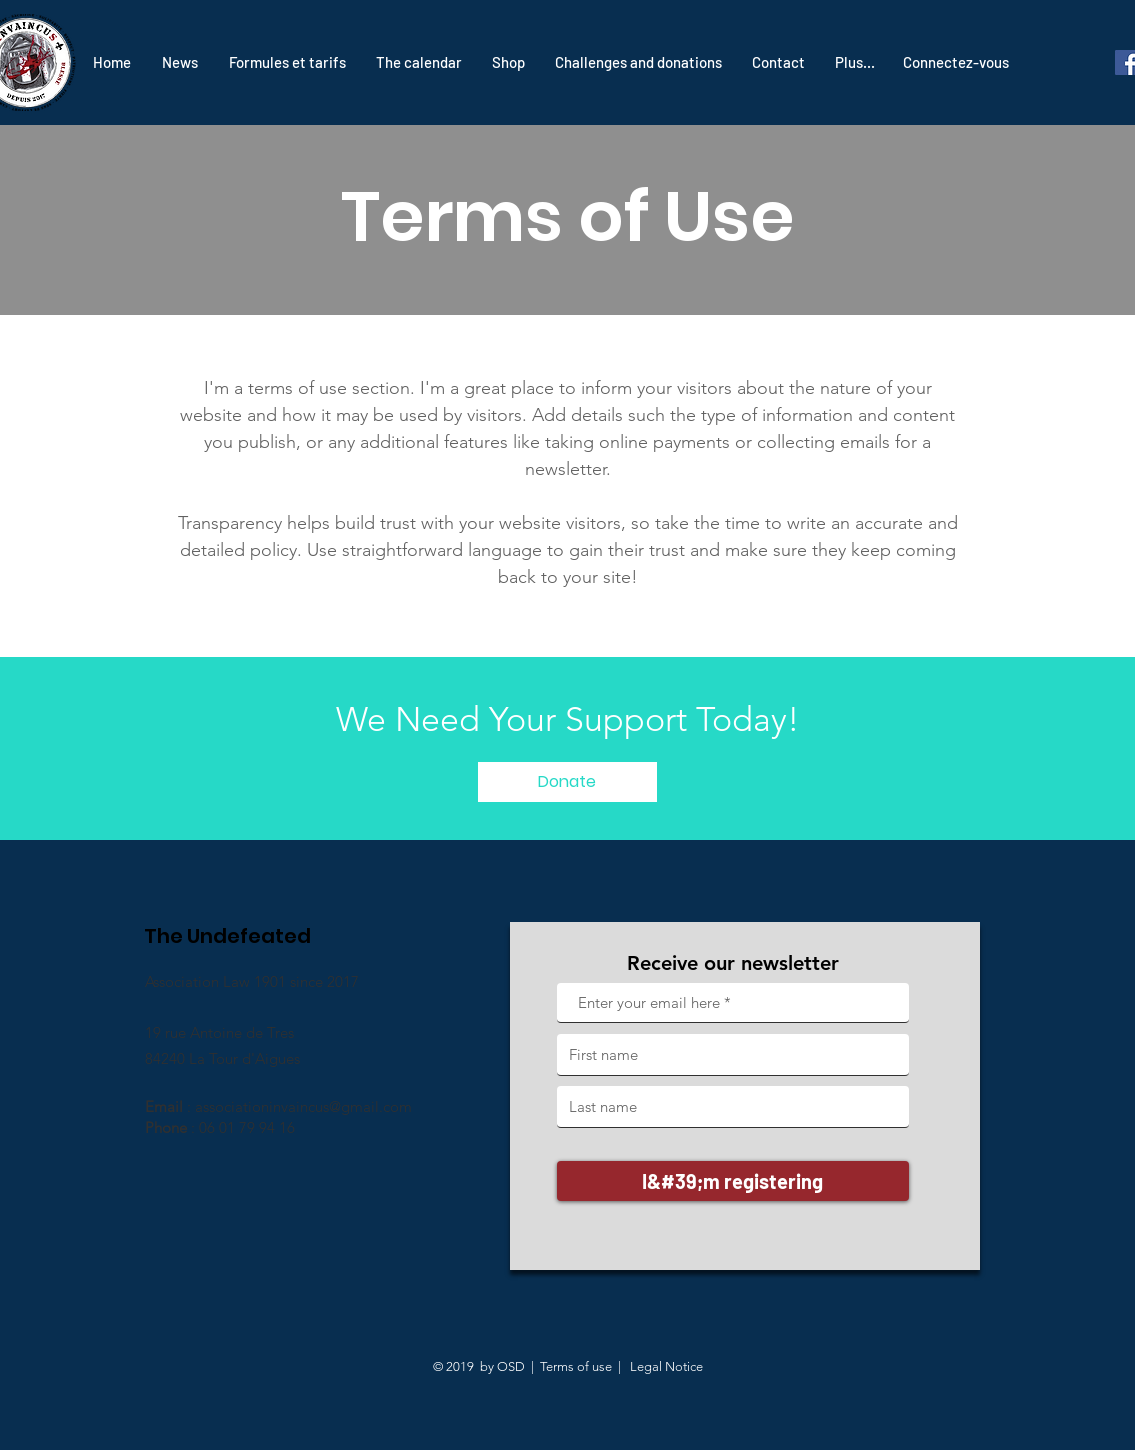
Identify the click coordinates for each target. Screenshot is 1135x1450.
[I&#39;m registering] (733, 1181)
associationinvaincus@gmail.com (303, 1106)
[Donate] (567, 782)
